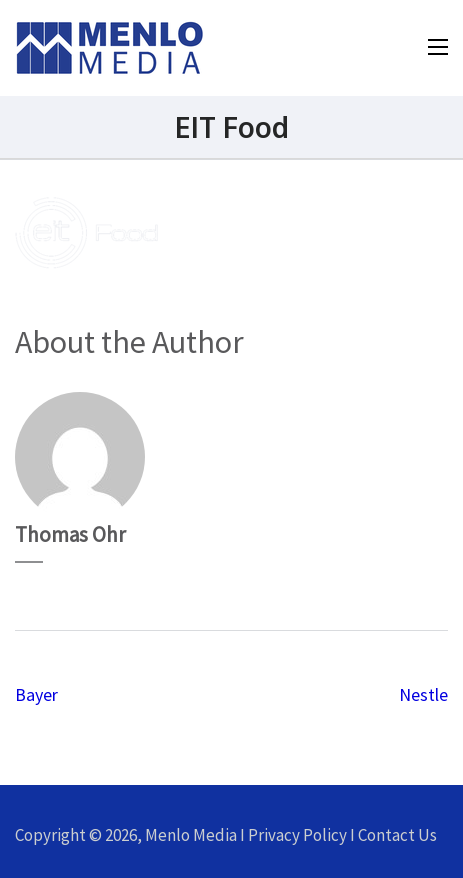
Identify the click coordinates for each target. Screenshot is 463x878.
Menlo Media (191, 835)
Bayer (36, 694)
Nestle (423, 694)
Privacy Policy (297, 835)
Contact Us (397, 835)
